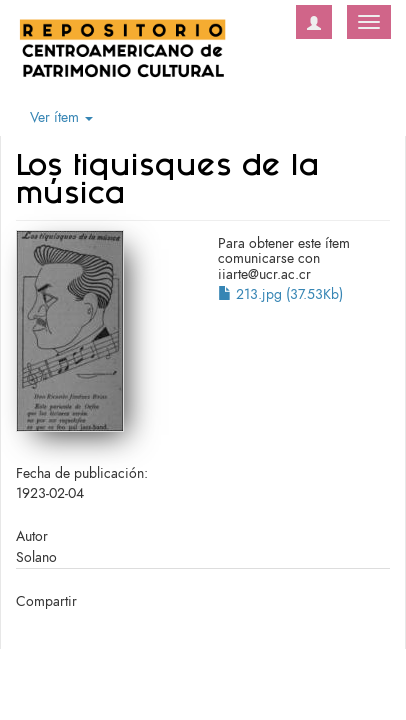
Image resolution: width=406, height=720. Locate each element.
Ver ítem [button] (61, 117)
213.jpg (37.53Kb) (280, 294)
